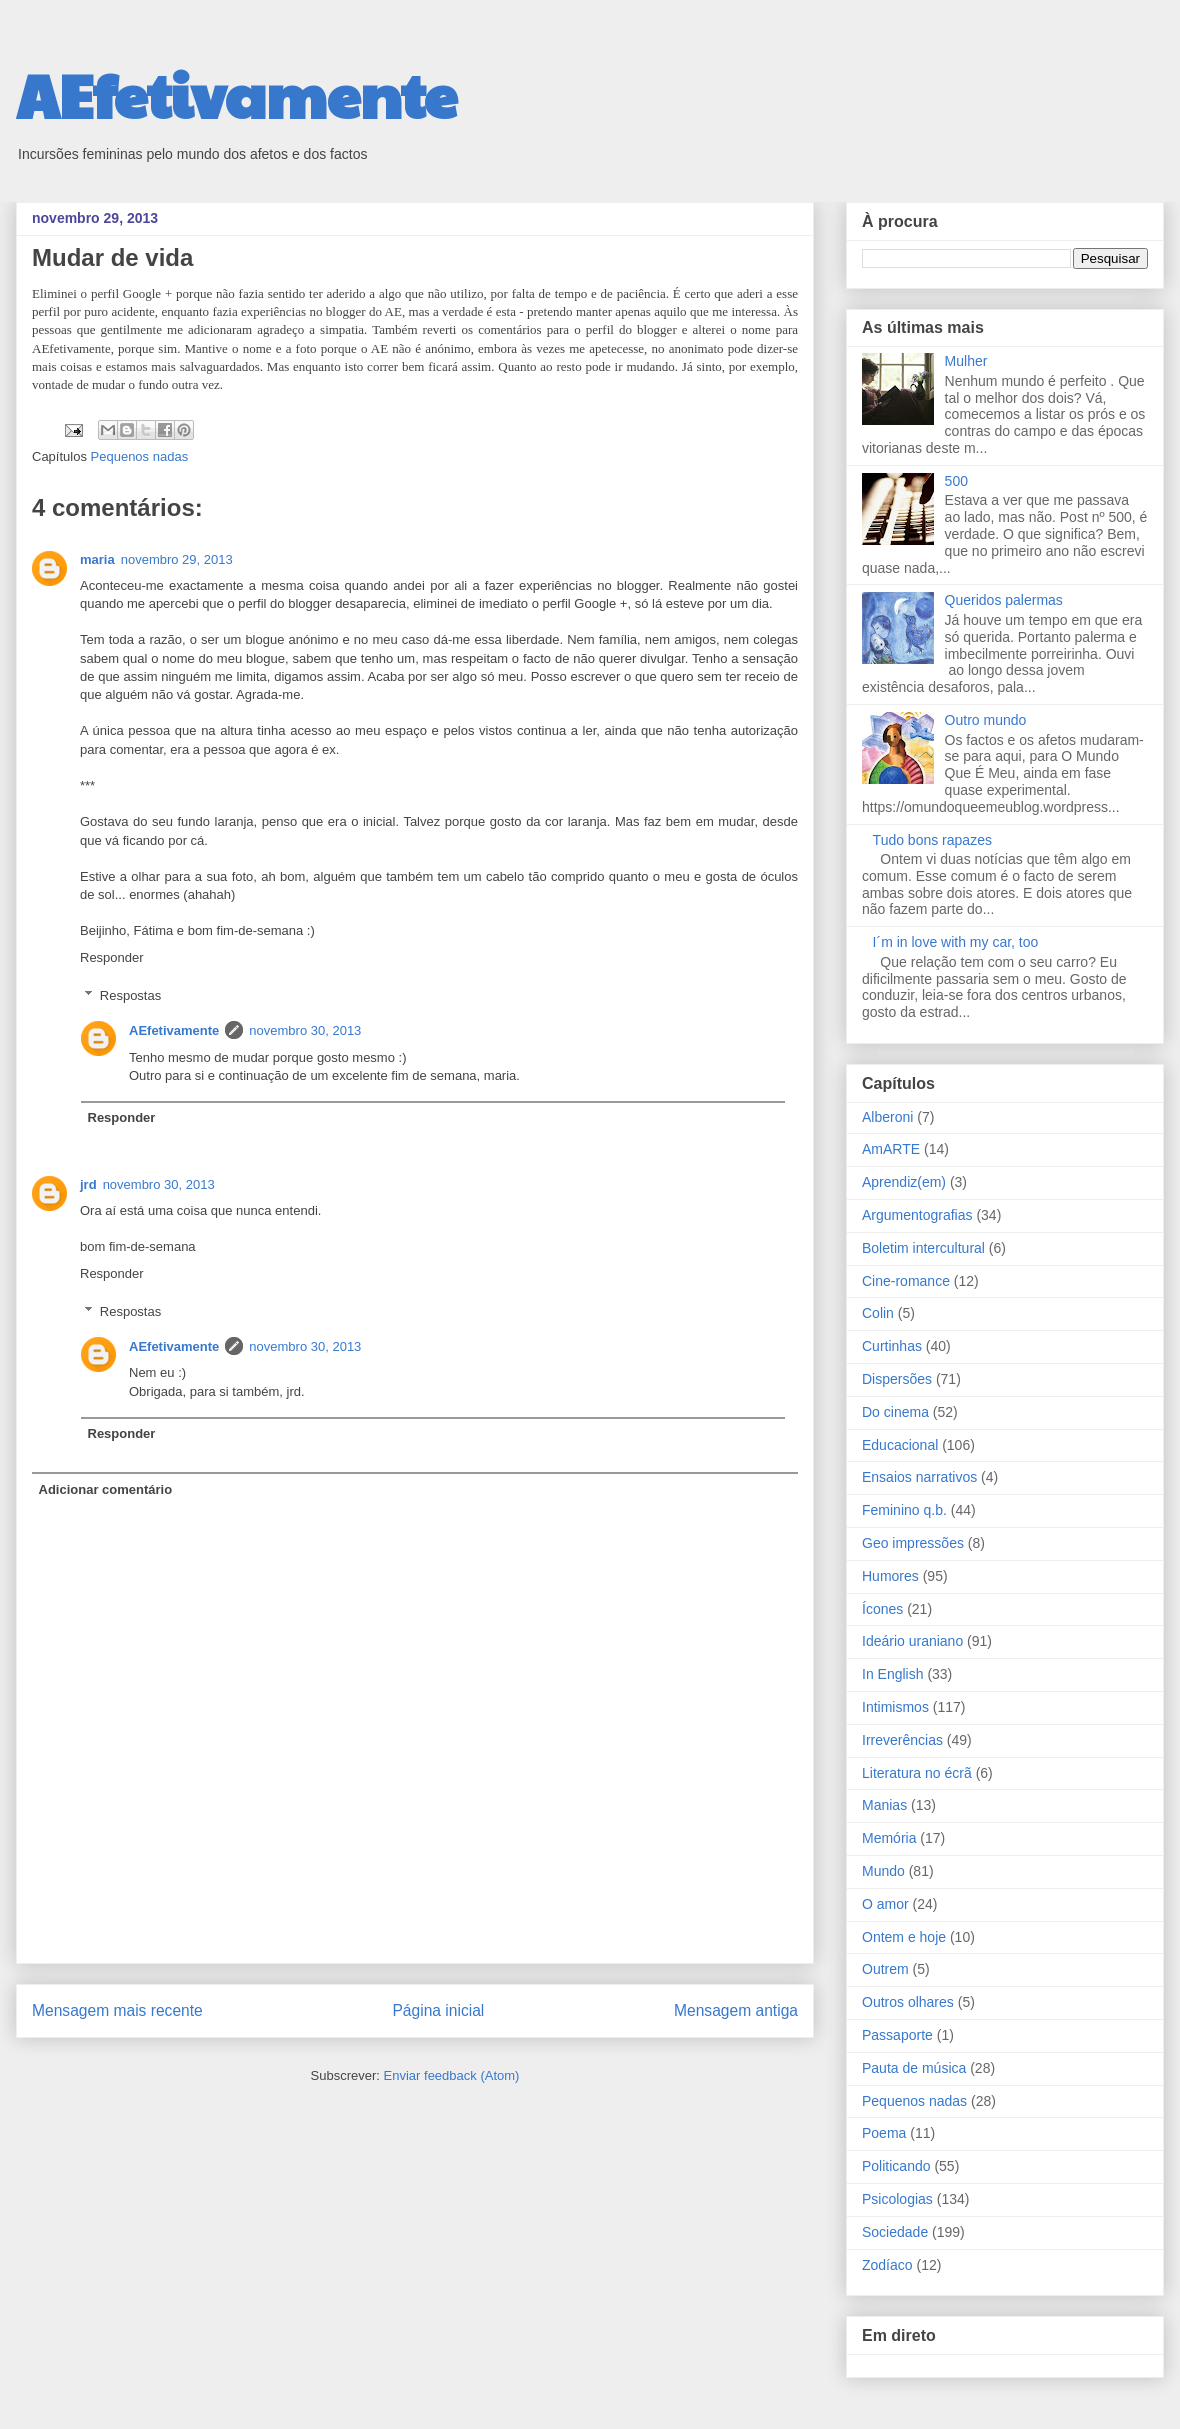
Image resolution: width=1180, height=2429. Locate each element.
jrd (88, 1184)
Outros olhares (908, 2002)
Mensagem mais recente (117, 2010)
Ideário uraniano (912, 1641)
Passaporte (897, 2035)
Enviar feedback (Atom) (452, 2075)
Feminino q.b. (904, 1510)
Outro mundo (986, 720)
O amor (885, 1904)
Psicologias (897, 2199)
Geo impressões (913, 1543)
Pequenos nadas (140, 456)
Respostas (130, 995)
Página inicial (438, 2010)
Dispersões (897, 1379)
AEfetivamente (236, 94)
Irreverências (902, 1740)
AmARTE (891, 1149)
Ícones (882, 1609)
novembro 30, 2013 (305, 1030)
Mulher (966, 361)
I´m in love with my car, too (956, 942)
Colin (878, 1313)
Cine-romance (906, 1281)
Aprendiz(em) (904, 1182)
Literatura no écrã (917, 1773)
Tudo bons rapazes (932, 840)
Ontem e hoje (904, 1937)
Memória (889, 1838)
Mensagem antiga (736, 2010)
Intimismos (895, 1707)
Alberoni (887, 1117)
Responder (112, 957)
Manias (884, 1805)
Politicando (896, 2166)
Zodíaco (887, 2265)
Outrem (885, 1969)
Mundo (883, 1871)
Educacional (900, 1445)
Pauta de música (914, 2068)
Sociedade (895, 2232)
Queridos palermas (1004, 600)
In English (892, 1674)
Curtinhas (892, 1346)
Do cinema (895, 1412)
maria (97, 559)
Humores (890, 1576)
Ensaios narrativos (919, 1477)
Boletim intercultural (923, 1248)
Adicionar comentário (106, 1489)
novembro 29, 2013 (177, 559)
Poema (884, 2133)
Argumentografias (917, 1215)
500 (956, 481)
